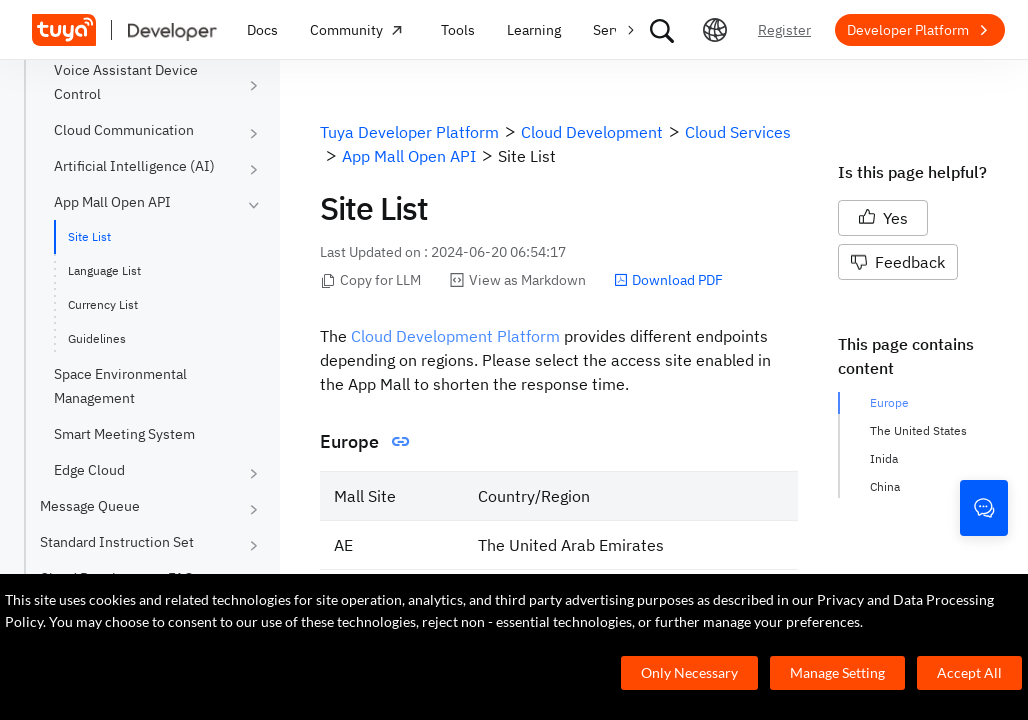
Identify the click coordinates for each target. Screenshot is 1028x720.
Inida (884, 458)
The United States (918, 430)
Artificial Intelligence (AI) (134, 166)
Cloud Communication (124, 130)
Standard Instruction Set (117, 542)
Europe (889, 402)
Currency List (103, 304)
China (885, 486)
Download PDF (668, 280)
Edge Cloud (89, 470)
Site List (89, 236)
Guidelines (97, 338)
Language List (104, 270)
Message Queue (90, 506)
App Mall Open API (112, 202)
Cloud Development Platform (455, 336)
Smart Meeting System (124, 434)
